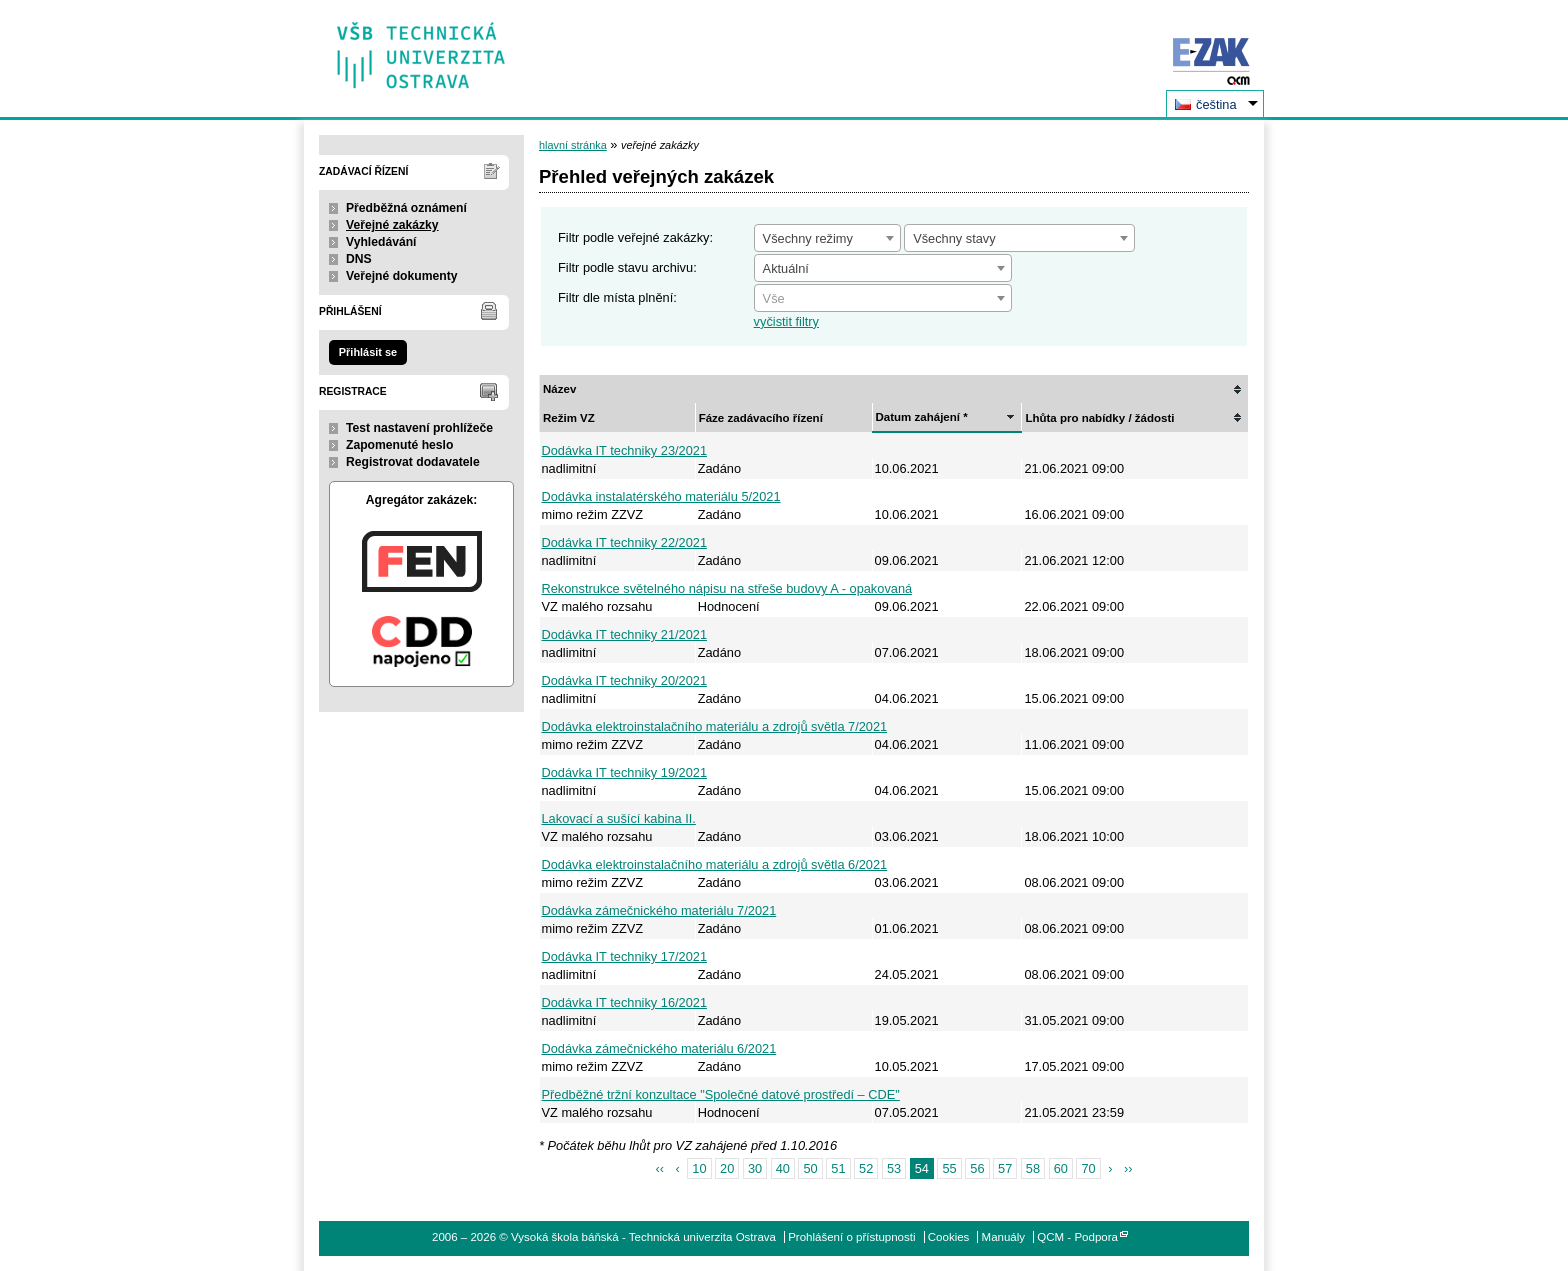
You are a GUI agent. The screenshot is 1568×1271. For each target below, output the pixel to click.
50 (810, 1168)
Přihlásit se (368, 352)
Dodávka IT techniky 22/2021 (625, 542)
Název (559, 389)
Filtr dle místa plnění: (617, 297)
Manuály (1004, 1237)
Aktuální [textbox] (786, 268)
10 (699, 1168)
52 (866, 1168)
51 (838, 1168)
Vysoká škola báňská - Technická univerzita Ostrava (421, 48)
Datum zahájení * (922, 417)
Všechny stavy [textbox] (954, 238)
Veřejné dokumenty (401, 276)
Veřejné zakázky (392, 225)
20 (727, 1168)
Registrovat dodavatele (413, 462)
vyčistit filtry (786, 321)
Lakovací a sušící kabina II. (619, 818)
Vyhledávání (381, 242)
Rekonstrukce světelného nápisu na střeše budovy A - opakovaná (727, 588)
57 (1005, 1168)
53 (894, 1168)
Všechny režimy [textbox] (808, 238)
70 (1088, 1168)
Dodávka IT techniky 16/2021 (625, 1002)
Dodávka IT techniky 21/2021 (625, 634)
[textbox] (883, 299)
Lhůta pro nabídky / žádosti (1099, 418)
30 (755, 1168)
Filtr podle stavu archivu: (627, 267)
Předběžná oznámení (406, 208)
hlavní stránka (573, 145)
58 (1033, 1168)
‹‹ (659, 1168)
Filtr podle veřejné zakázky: (635, 237)
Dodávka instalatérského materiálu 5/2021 (661, 496)
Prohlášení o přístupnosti (851, 1237)
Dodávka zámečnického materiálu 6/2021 (659, 1048)
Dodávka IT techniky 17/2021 (625, 956)
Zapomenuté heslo (399, 445)
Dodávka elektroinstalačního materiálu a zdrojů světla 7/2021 (715, 726)
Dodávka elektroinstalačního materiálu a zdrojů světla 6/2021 (715, 864)
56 (977, 1168)
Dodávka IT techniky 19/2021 (625, 772)
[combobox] (827, 238)
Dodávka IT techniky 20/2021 (625, 680)
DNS (359, 259)
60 (1061, 1168)
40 (783, 1168)
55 (949, 1168)
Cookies (949, 1237)
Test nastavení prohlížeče (419, 428)
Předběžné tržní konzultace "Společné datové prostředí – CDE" (721, 1094)
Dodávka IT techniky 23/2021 (625, 450)
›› (1128, 1168)
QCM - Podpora (1077, 1237)
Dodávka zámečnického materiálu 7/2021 (659, 910)
